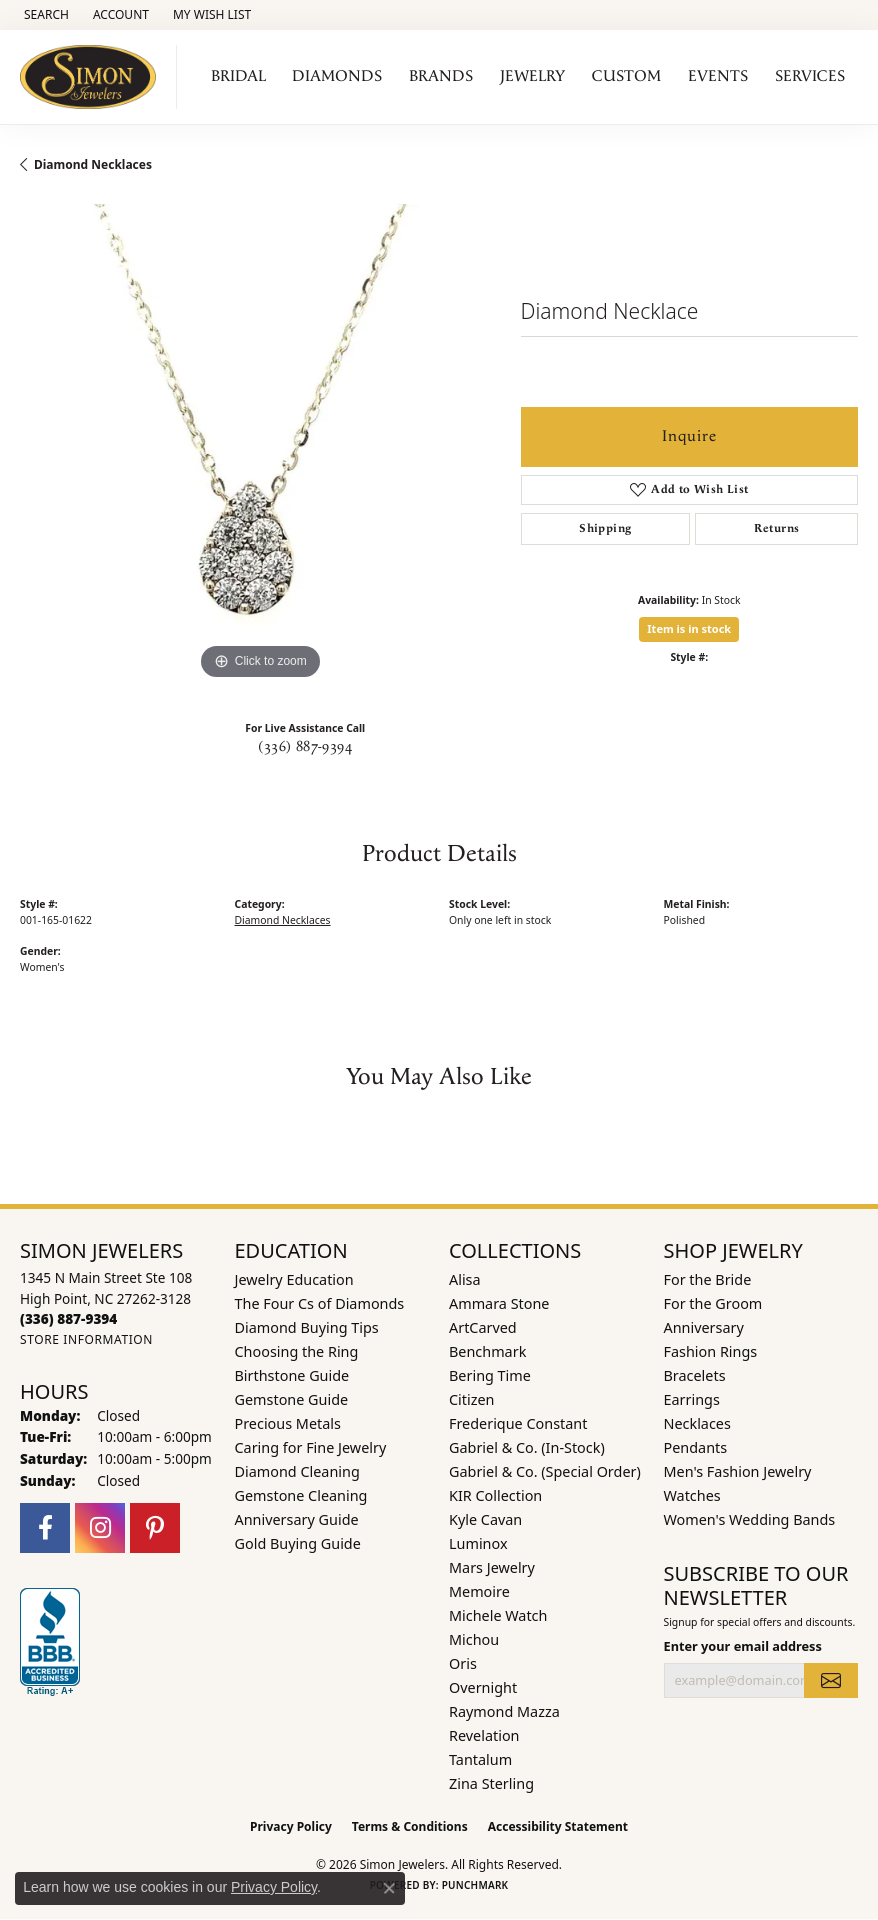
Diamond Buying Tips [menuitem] (307, 1327)
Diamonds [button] (337, 76)
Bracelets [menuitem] (695, 1375)
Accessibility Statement (558, 1826)
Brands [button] (441, 76)
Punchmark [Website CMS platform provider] (475, 1885)
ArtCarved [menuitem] (483, 1327)
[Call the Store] (68, 1318)
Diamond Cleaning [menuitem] (297, 1471)
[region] (260, 444)
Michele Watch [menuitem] (498, 1615)
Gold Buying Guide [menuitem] (298, 1543)
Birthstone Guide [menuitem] (292, 1375)
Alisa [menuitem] (465, 1279)
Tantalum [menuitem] (480, 1759)
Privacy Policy (291, 1826)
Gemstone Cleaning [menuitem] (301, 1495)
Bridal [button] (238, 76)
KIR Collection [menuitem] (495, 1495)
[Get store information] (86, 1339)
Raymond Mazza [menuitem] (504, 1711)
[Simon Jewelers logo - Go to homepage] (93, 77)
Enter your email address (743, 1646)
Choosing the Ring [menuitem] (297, 1351)
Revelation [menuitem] (484, 1735)
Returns (777, 528)
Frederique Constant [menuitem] (518, 1423)
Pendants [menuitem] (696, 1447)
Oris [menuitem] (463, 1663)
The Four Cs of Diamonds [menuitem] (320, 1303)
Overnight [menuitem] (483, 1687)
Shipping (605, 528)
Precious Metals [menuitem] (288, 1423)
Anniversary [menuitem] (704, 1327)
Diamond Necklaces (93, 164)
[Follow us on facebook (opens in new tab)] (45, 1528)
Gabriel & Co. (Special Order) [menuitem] (545, 1471)
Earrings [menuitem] (692, 1399)
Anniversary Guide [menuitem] (297, 1519)
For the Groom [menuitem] (713, 1303)
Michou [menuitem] (474, 1639)
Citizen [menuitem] (472, 1399)
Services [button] (810, 76)
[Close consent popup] (389, 1888)
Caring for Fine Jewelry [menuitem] (311, 1447)
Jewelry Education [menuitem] (294, 1279)
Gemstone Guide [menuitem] (292, 1399)
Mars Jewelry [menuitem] (492, 1567)
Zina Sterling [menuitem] (491, 1783)
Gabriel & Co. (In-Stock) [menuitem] (527, 1447)
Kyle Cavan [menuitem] (485, 1519)
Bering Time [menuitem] (490, 1375)
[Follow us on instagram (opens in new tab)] (100, 1528)
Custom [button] (626, 76)
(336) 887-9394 (305, 747)
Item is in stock (689, 628)
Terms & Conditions (410, 1826)
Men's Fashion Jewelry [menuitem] (738, 1471)
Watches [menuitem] (692, 1495)
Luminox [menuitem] (478, 1543)
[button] (44, 15)
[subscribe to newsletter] (831, 1680)
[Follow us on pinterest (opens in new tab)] (155, 1528)
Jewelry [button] (532, 76)
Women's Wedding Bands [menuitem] (750, 1519)
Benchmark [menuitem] (487, 1351)
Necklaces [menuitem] (697, 1423)
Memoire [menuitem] (479, 1591)
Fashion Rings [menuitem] (711, 1351)
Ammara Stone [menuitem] (499, 1303)
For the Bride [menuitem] (708, 1279)
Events (718, 76)
